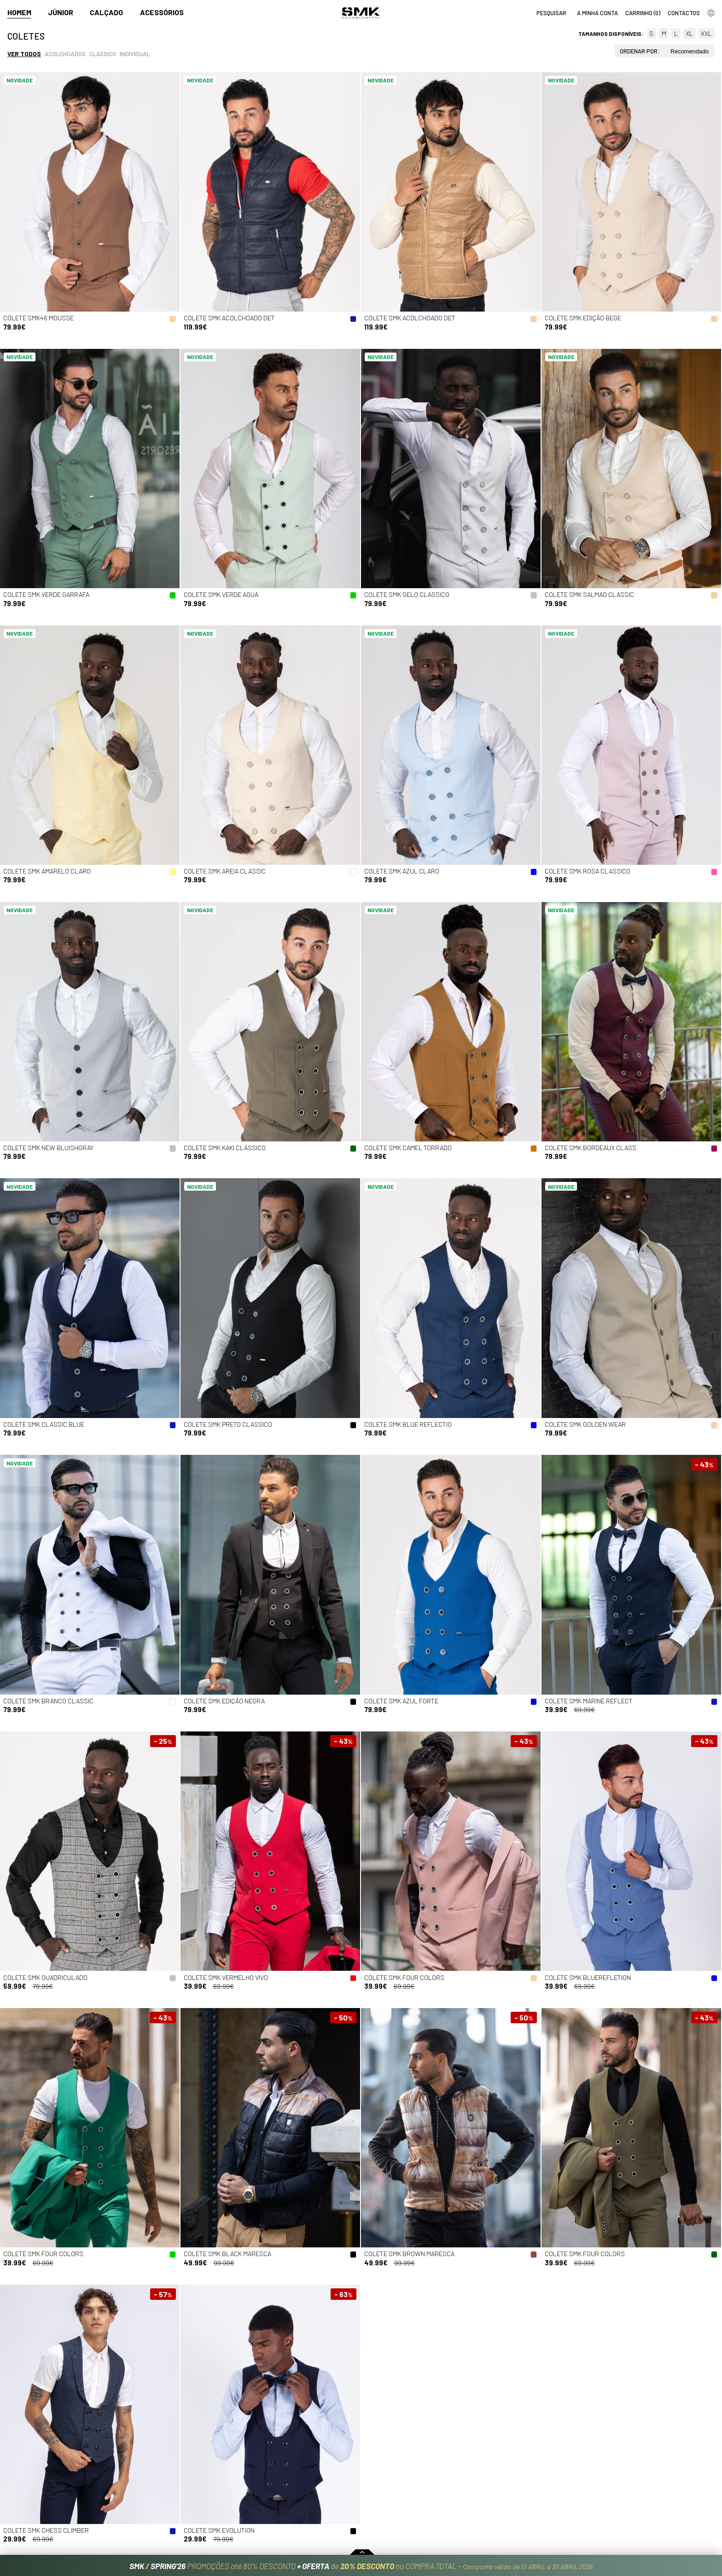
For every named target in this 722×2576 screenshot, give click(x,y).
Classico (102, 54)
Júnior (60, 12)
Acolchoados (65, 54)
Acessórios (162, 12)
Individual (135, 54)
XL (689, 33)
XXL (706, 33)
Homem (19, 12)
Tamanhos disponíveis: (610, 33)
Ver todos (24, 54)
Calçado (106, 12)
